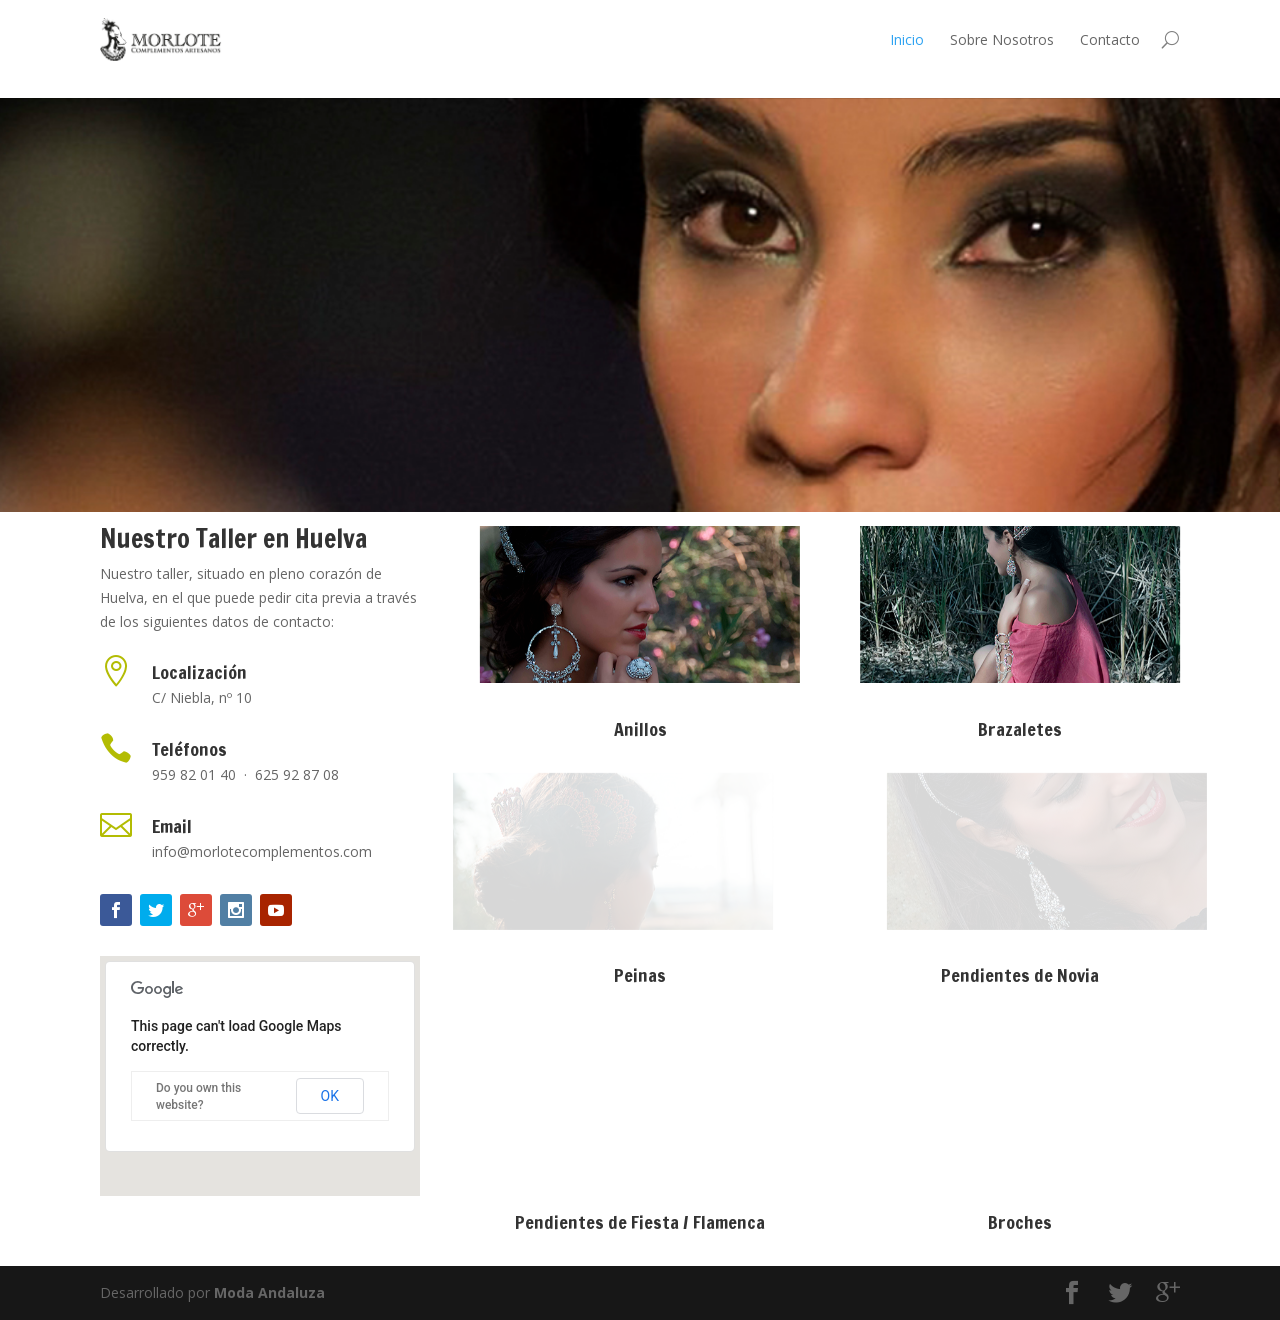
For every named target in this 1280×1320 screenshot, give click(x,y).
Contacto (1110, 39)
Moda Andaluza (269, 1292)
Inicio (907, 39)
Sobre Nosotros (1002, 39)
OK (330, 1096)
